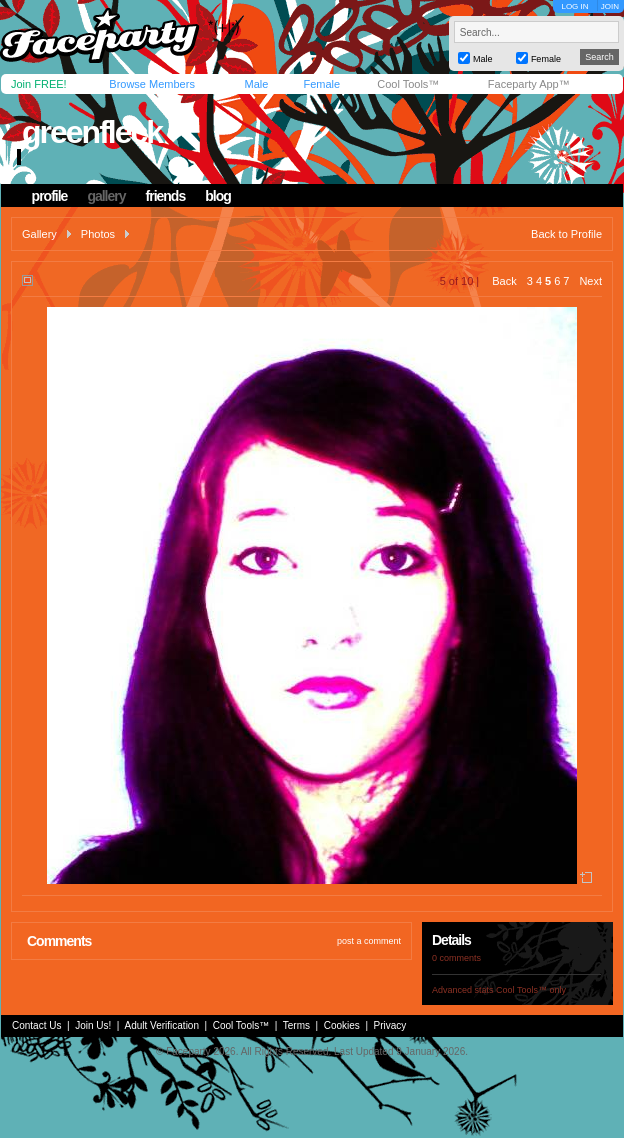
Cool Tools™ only (531, 990)
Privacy (390, 1025)
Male (256, 84)
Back (504, 281)
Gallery (39, 234)
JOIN (610, 6)
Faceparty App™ (529, 84)
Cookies (342, 1025)
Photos (98, 234)
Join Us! (93, 1025)
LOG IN (574, 6)
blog (218, 196)
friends (166, 196)
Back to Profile (566, 234)
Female (321, 84)
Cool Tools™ (408, 84)
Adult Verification (161, 1025)
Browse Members (152, 84)
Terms (296, 1025)
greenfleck (92, 132)
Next (590, 281)
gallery (106, 196)
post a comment (369, 941)
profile (50, 196)
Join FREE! (39, 84)
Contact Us (36, 1025)
